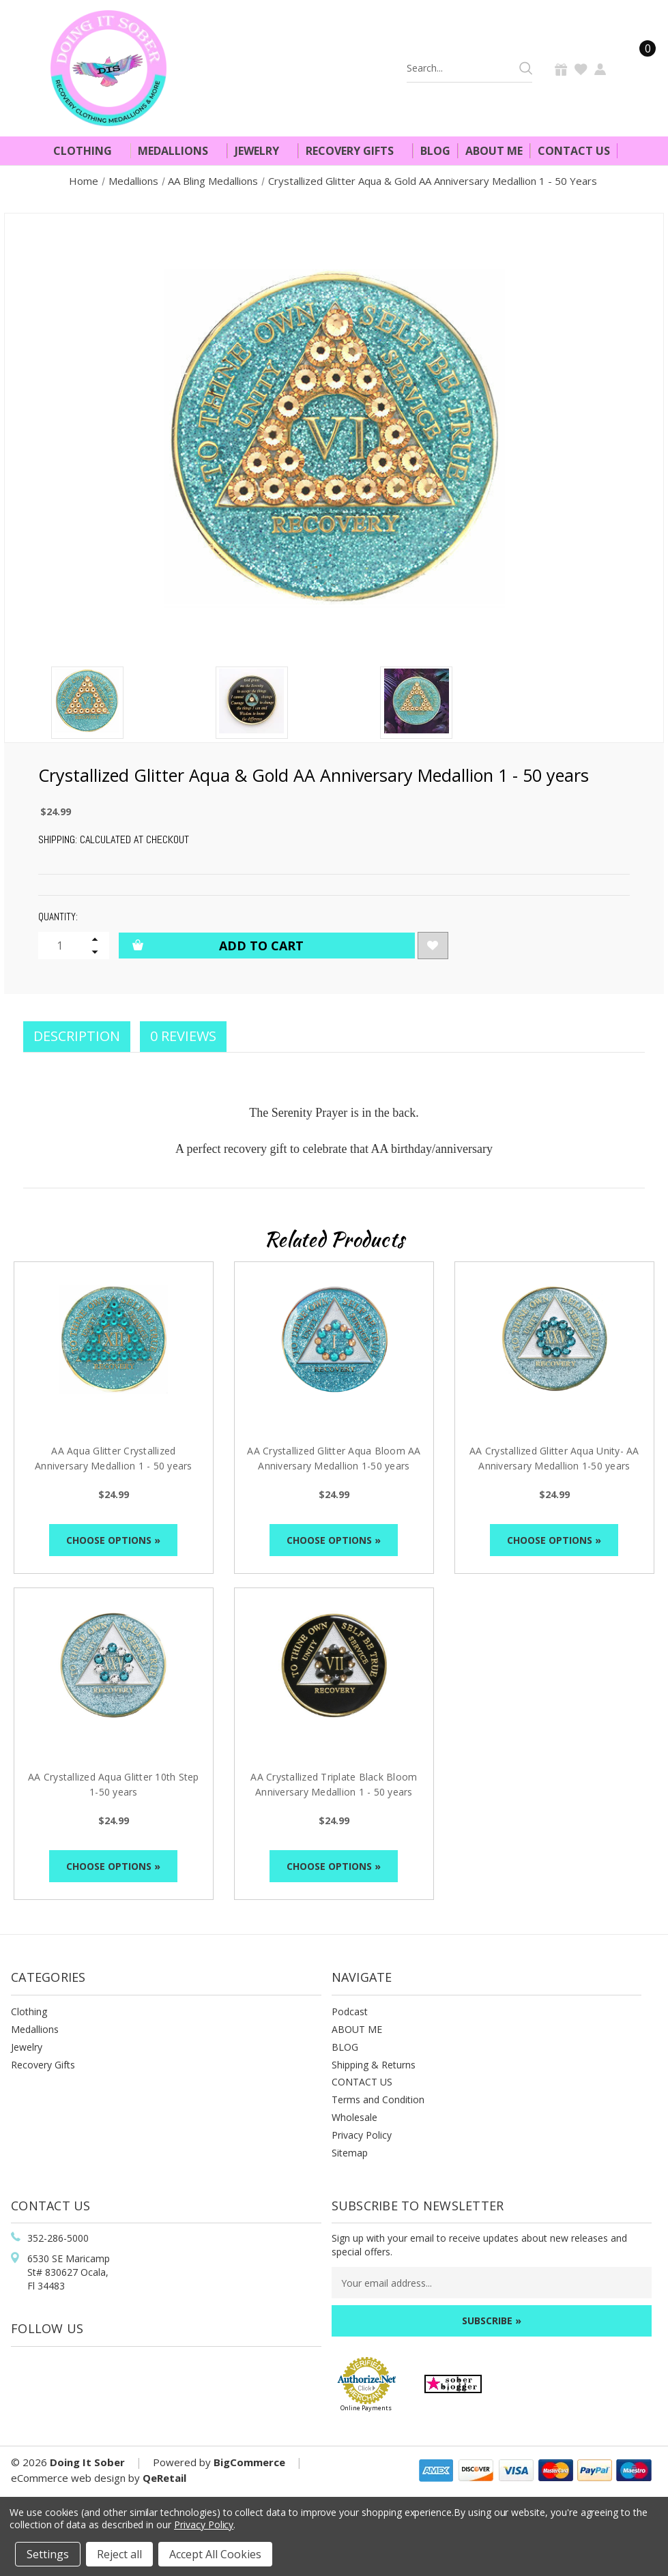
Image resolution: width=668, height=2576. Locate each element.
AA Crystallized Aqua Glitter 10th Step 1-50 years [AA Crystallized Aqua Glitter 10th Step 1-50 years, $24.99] (113, 1784)
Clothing (88, 150)
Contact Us (574, 150)
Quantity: (58, 916)
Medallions (179, 150)
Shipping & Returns (374, 2064)
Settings (48, 2554)
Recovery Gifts (355, 150)
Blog (435, 150)
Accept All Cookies (215, 2554)
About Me (494, 150)
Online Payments (366, 2407)
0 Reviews (183, 1036)
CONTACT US (362, 2081)
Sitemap (350, 2152)
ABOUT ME (357, 2029)
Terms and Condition (378, 2099)
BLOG (345, 2046)
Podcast (350, 2011)
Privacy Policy (362, 2134)
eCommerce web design (68, 2478)
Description (76, 1036)
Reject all (119, 2554)
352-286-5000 (58, 2237)
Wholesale (354, 2117)
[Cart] (639, 68)
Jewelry (263, 150)
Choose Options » (113, 1540)
